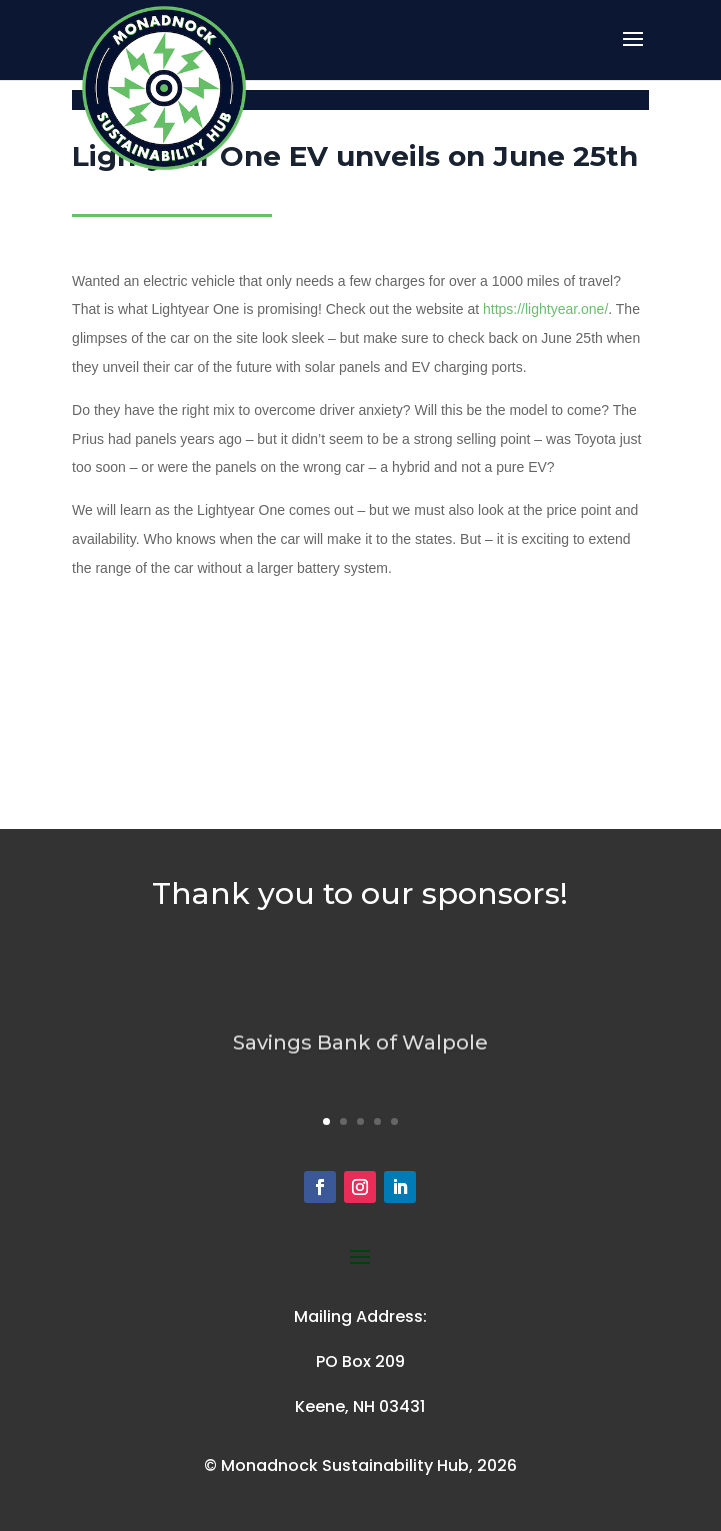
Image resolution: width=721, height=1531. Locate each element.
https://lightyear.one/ (545, 309)
